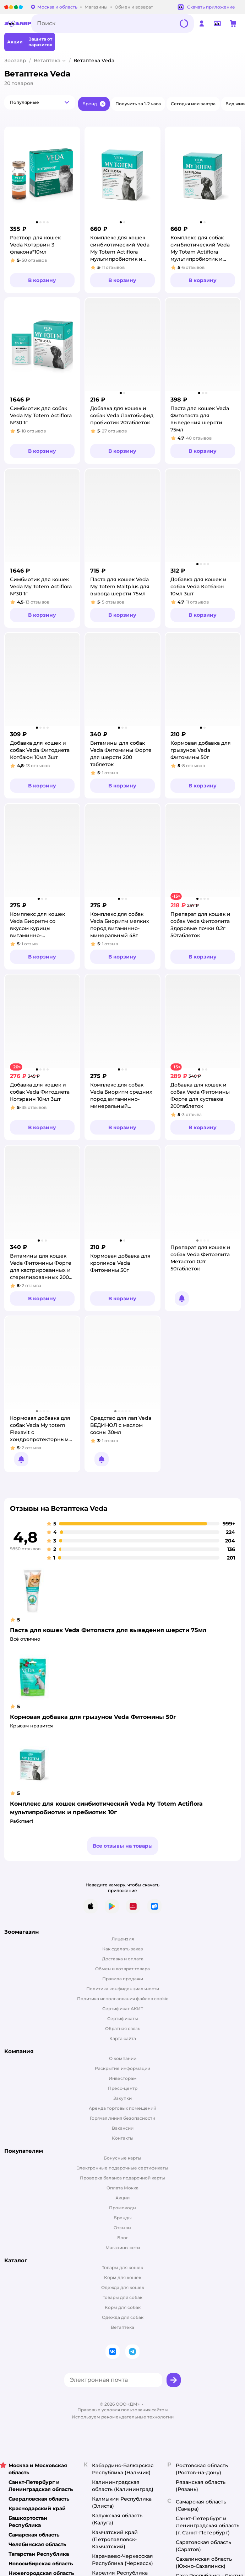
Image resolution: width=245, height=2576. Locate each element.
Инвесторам (123, 2078)
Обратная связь (122, 2028)
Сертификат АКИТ (122, 2008)
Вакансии (123, 2128)
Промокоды (122, 2207)
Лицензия (122, 1939)
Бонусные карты (122, 2158)
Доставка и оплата (122, 1958)
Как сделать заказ (122, 1948)
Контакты (123, 2138)
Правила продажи (122, 1978)
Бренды (123, 2217)
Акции (122, 2197)
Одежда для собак (122, 2317)
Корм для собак (123, 2307)
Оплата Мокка (122, 2187)
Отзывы (122, 2227)
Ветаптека (47, 60)
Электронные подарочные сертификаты (122, 2168)
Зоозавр (15, 60)
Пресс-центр (122, 2088)
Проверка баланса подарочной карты (122, 2178)
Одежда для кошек (122, 2287)
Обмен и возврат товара (122, 1968)
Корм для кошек (122, 2277)
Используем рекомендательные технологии (123, 2417)
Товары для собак (122, 2297)
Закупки (122, 2098)
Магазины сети (122, 2247)
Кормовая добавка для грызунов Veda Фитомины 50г (93, 1717)
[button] (39, 102)
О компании (122, 2058)
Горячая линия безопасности (122, 2118)
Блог (122, 2237)
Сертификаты (122, 2018)
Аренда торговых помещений (122, 2108)
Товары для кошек (122, 2267)
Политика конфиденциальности (122, 1988)
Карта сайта (122, 2038)
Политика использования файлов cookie (122, 1998)
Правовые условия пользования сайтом (122, 2409)
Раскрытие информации (122, 2068)
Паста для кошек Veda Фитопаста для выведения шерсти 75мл (108, 1630)
